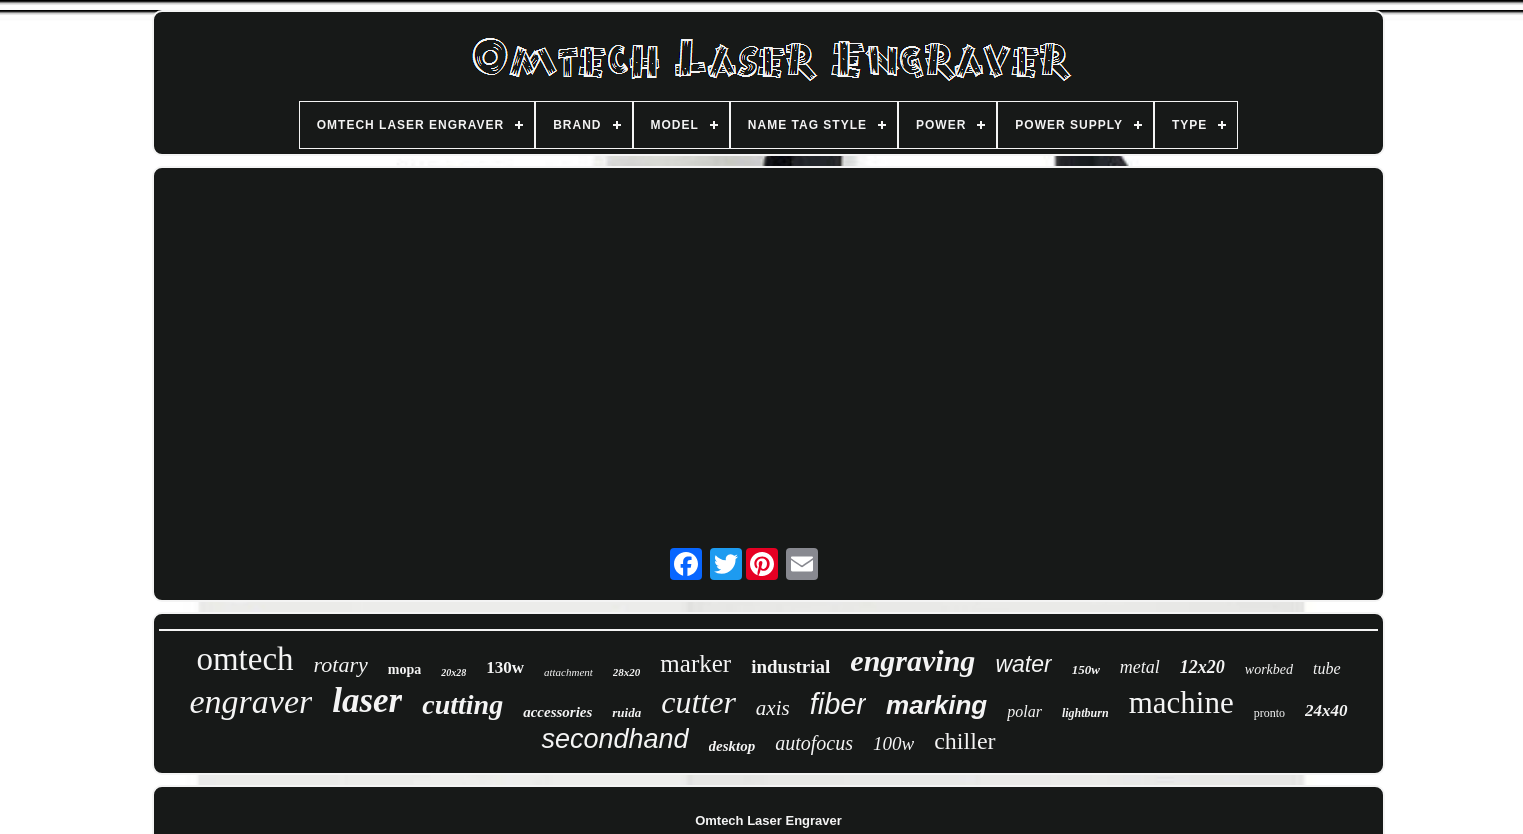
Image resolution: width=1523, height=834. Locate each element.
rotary (341, 664)
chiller (964, 741)
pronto (1269, 713)
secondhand (614, 739)
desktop (732, 746)
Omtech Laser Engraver (768, 820)
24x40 (1326, 710)
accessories (557, 712)
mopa (404, 669)
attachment (568, 672)
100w (893, 743)
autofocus (814, 743)
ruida (626, 712)
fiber (838, 704)
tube (1327, 668)
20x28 (453, 672)
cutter (698, 702)
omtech (244, 659)
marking (936, 705)
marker (695, 663)
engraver (250, 701)
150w (1086, 669)
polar (1024, 711)
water (1023, 664)
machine (1181, 702)
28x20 (627, 672)
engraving (912, 660)
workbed (1269, 669)
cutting (462, 704)
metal (1140, 667)
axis (773, 708)
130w (505, 667)
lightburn (1085, 713)
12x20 (1202, 667)
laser (367, 700)
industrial (790, 666)
